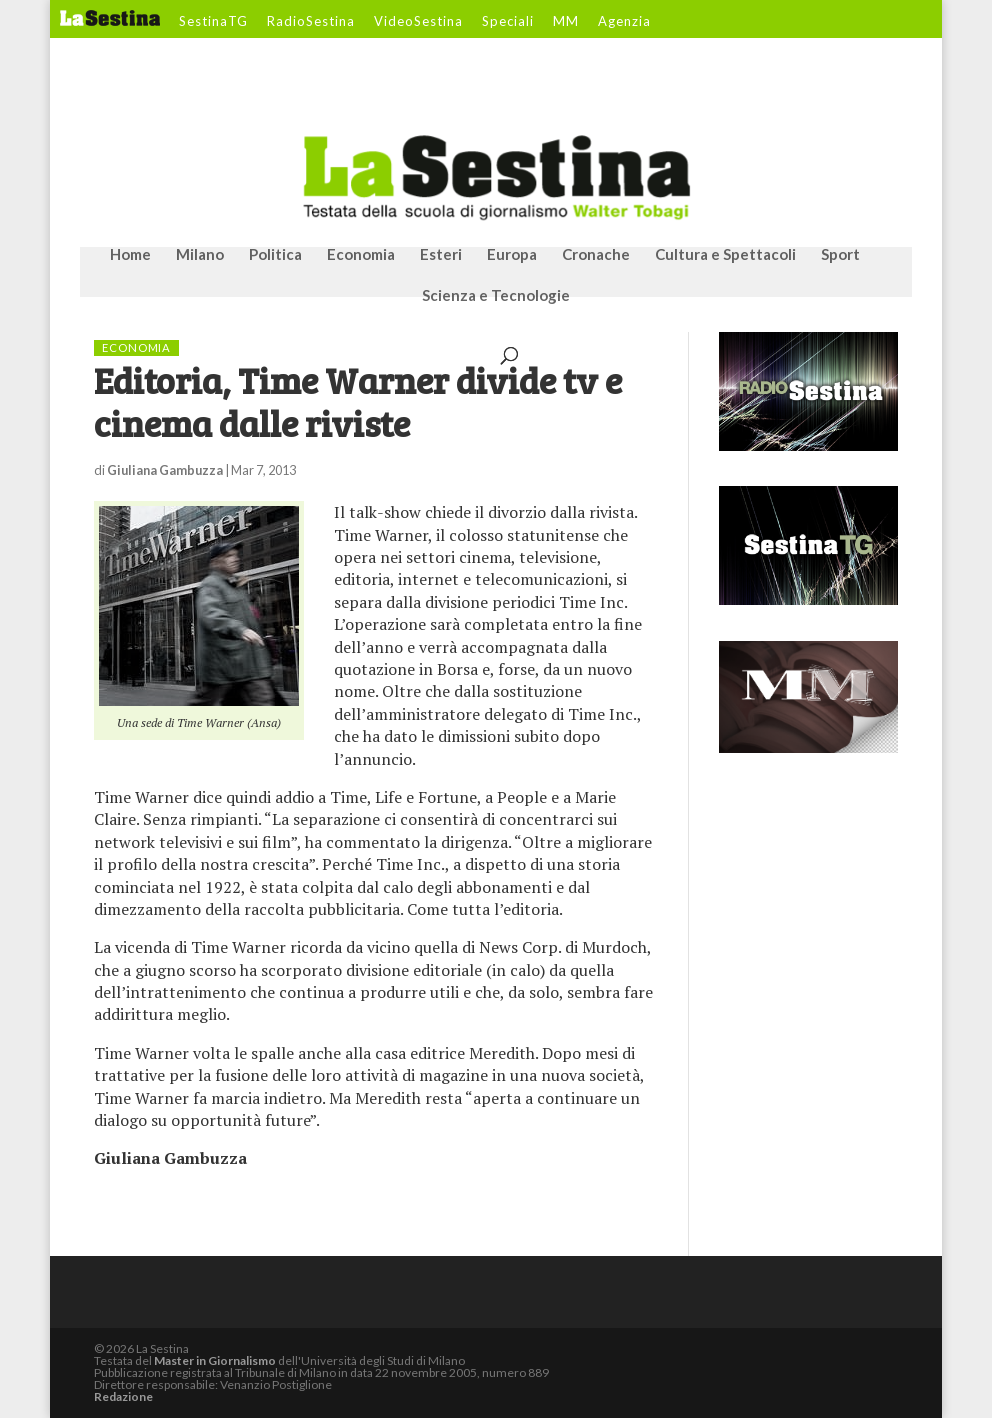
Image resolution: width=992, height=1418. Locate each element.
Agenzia (624, 22)
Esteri (441, 255)
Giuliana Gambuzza (165, 470)
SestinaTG (213, 22)
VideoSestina (418, 22)
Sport (840, 255)
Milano (200, 255)
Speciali (508, 22)
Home (130, 255)
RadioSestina (311, 22)
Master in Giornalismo (215, 1360)
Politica (275, 255)
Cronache (596, 255)
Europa (512, 255)
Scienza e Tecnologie (496, 296)
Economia (361, 255)
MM (566, 22)
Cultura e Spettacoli (725, 255)
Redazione (123, 1396)
